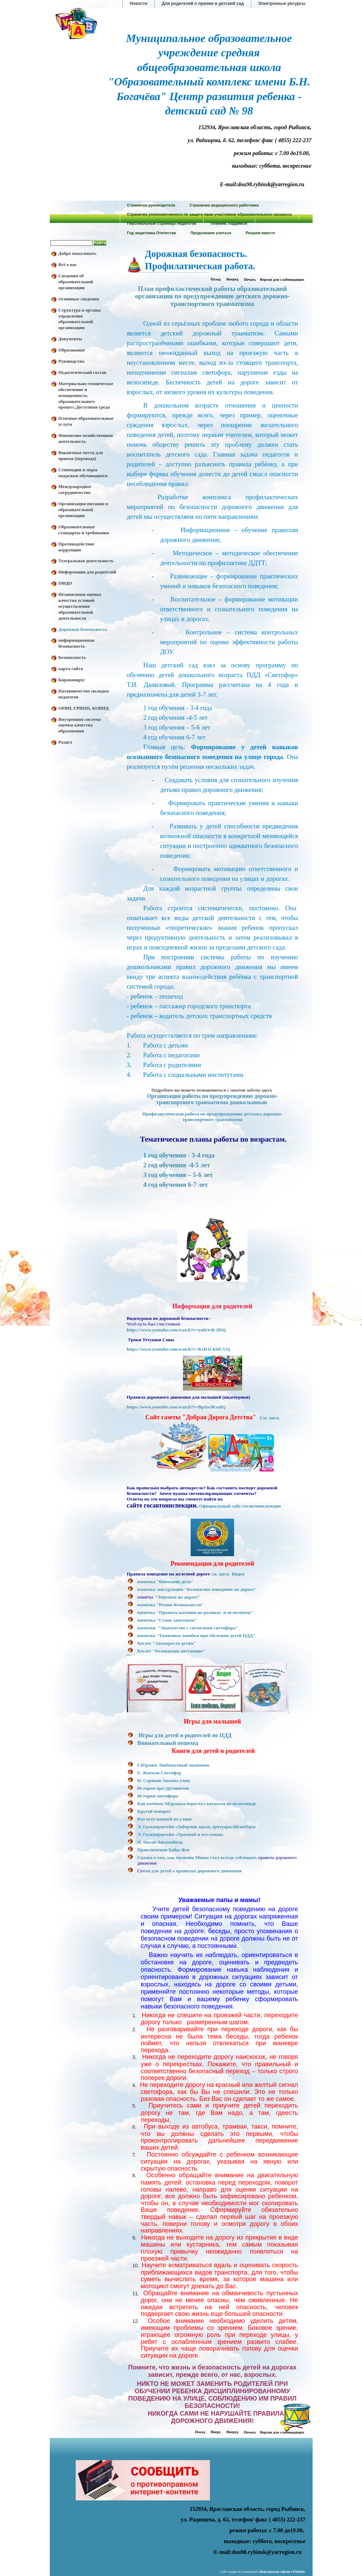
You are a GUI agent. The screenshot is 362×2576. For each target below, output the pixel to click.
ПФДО (65, 583)
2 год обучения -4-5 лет (176, 1165)
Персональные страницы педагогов (161, 223)
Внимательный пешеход (167, 1743)
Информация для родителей (87, 572)
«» (281, 2572)
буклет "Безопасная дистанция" (171, 1650)
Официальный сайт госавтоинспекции (240, 1506)
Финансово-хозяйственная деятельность (86, 438)
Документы (70, 338)
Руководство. (72, 361)
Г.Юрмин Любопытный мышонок (173, 1765)
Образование (72, 350)
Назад (216, 279)
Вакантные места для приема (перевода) (81, 455)
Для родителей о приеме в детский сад (203, 3)
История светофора (157, 1795)
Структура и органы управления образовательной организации (80, 318)
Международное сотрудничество (75, 489)
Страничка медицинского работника (224, 205)
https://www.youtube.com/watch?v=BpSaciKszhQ (176, 1406)
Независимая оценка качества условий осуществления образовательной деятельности (80, 606)
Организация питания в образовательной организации (83, 509)
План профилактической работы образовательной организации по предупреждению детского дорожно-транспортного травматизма (212, 296)
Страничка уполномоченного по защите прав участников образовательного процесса (209, 214)
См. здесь (269, 1417)
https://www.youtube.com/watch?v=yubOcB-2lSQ (176, 1329)
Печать (250, 279)
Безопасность (72, 657)
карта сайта (71, 668)
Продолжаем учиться (210, 233)
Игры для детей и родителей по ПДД (184, 1735)
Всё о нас (68, 264)
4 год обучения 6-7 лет (175, 1184)
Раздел (65, 742)
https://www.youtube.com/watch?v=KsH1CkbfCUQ (178, 1349)
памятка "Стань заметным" (167, 1620)
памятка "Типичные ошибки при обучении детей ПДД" (196, 1635)
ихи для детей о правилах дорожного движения (191, 1870)
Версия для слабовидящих (282, 279)
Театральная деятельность (86, 560)
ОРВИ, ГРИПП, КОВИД (84, 708)
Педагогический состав (83, 372)
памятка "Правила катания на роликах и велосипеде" (195, 1612)
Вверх (216, 2432)
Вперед (232, 279)
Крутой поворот (154, 1811)
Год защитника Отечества (151, 233)
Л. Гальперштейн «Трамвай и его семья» (180, 1834)
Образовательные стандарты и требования (84, 529)
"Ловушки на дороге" (177, 1597)
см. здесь (220, 1573)
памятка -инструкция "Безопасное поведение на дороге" (197, 1589)
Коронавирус (72, 679)
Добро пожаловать (78, 253)
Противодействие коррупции (77, 546)
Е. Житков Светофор (159, 1772)
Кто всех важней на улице (164, 1819)
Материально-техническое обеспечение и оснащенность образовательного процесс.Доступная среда (86, 395)
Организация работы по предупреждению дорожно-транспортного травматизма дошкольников (212, 1099)
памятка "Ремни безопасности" (170, 1604)
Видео (238, 1573)
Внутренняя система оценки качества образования (80, 725)
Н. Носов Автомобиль (160, 1842)
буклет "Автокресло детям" (166, 1643)
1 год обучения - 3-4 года (178, 1155)
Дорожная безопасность (83, 629)
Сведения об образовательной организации (76, 281)
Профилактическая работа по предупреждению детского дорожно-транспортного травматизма (212, 1116)
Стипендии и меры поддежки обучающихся (83, 472)
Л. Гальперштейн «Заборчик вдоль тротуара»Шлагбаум (196, 1826)
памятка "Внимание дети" (165, 1581)
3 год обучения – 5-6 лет (178, 1174)
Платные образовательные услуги (86, 421)
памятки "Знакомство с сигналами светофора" (187, 1627)
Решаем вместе (260, 233)
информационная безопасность (77, 643)
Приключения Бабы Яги (163, 1849)
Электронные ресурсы (282, 3)
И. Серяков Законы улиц (163, 1780)
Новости (138, 3)
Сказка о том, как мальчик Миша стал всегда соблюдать (197, 1857)
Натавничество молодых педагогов (84, 693)
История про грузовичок (163, 1788)
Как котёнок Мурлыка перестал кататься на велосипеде (196, 1803)
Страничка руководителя (151, 205)
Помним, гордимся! (229, 223)
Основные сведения (79, 298)
